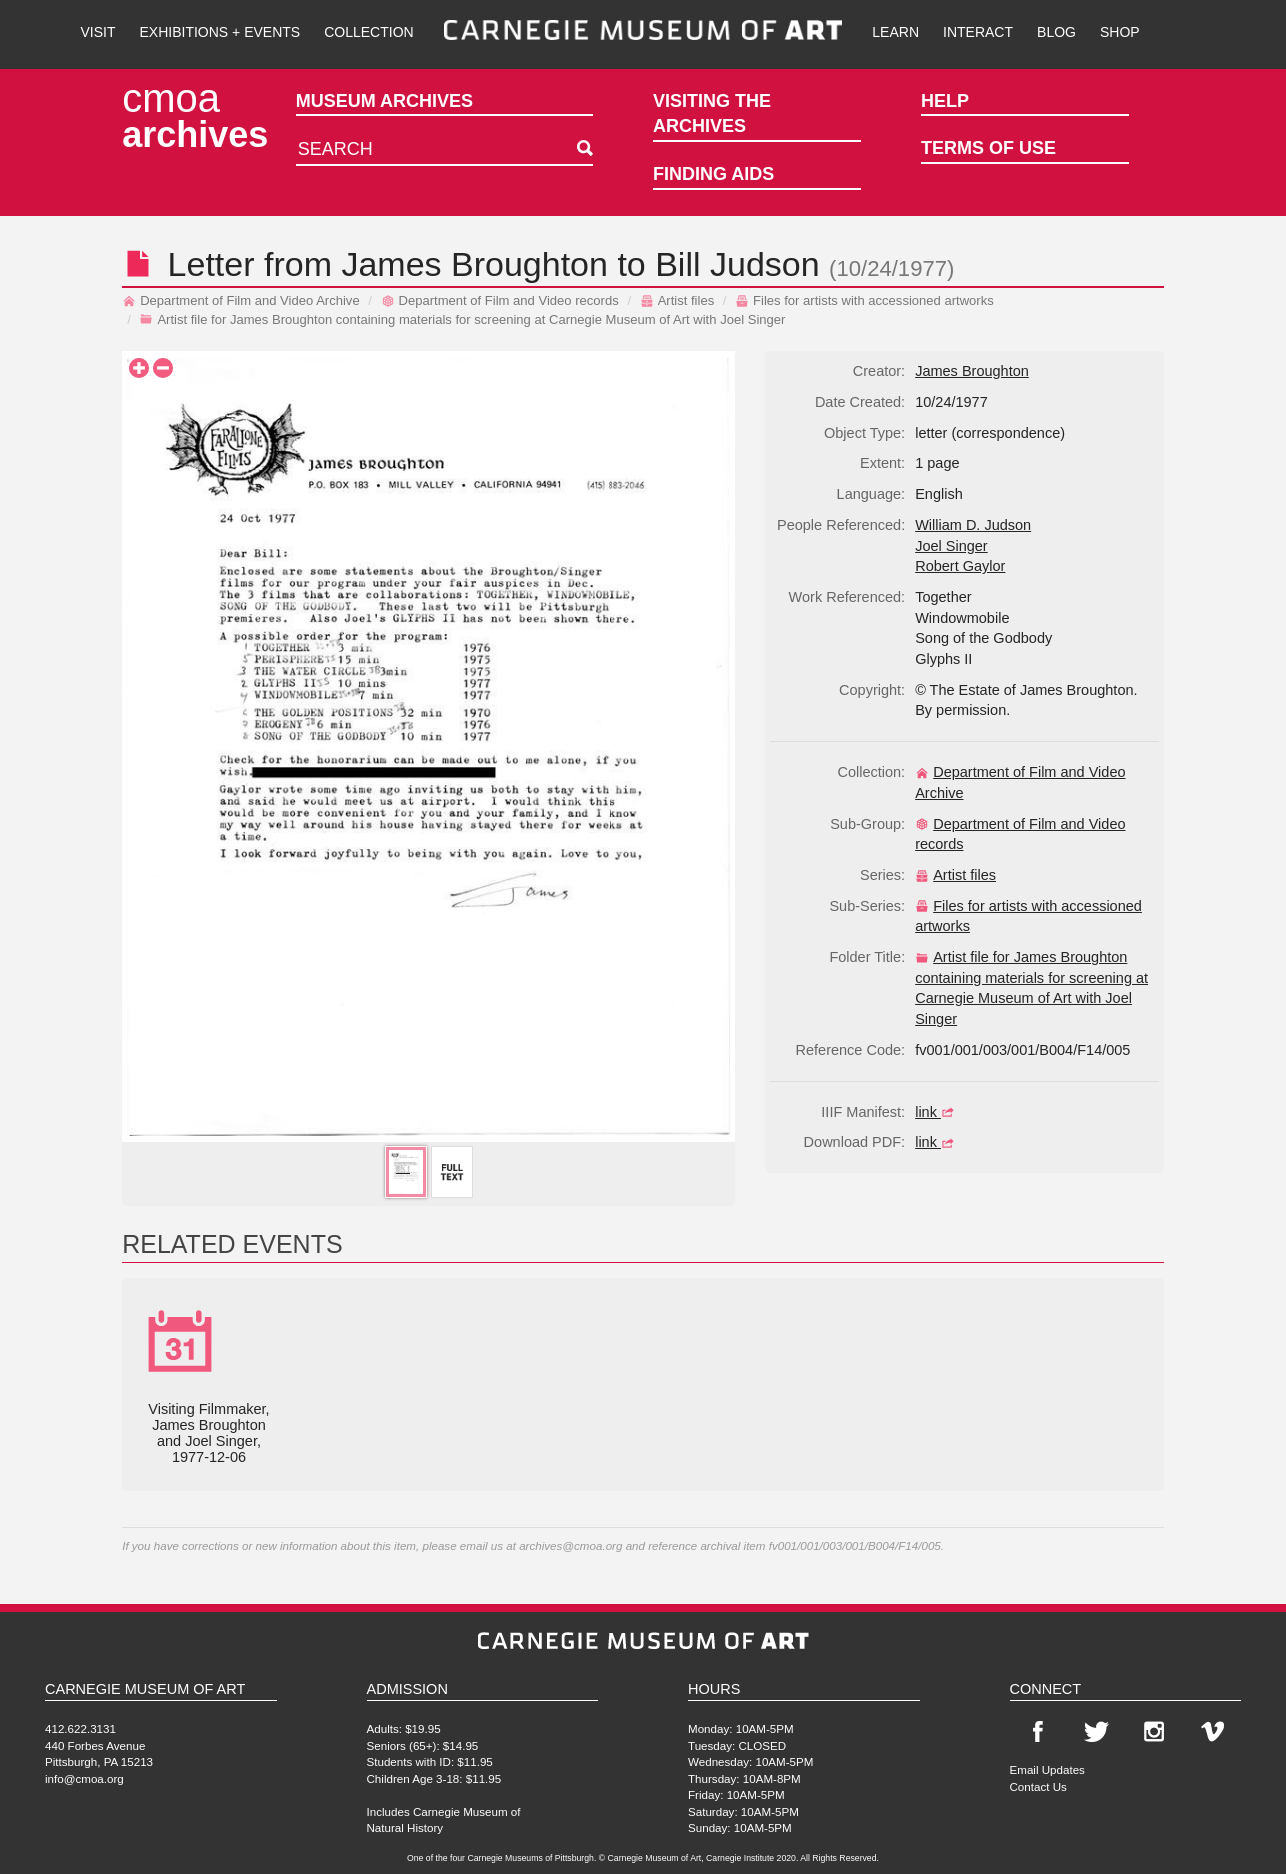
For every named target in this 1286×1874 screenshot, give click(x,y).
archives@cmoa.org (570, 1545)
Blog (1056, 32)
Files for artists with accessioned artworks (864, 300)
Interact (978, 32)
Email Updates (1047, 1769)
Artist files (677, 300)
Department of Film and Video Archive (241, 300)
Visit (97, 32)
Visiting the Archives (712, 114)
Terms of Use (988, 148)
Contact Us (1038, 1786)
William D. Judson (973, 525)
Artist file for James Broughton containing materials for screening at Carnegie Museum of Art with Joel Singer (462, 319)
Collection (368, 32)
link (937, 1112)
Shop (1120, 32)
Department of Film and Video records (500, 300)
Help (945, 101)
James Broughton (474, 264)
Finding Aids (713, 174)
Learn (895, 32)
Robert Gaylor (960, 566)
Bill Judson (737, 264)
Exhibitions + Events (220, 32)
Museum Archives (384, 101)
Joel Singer (951, 546)
